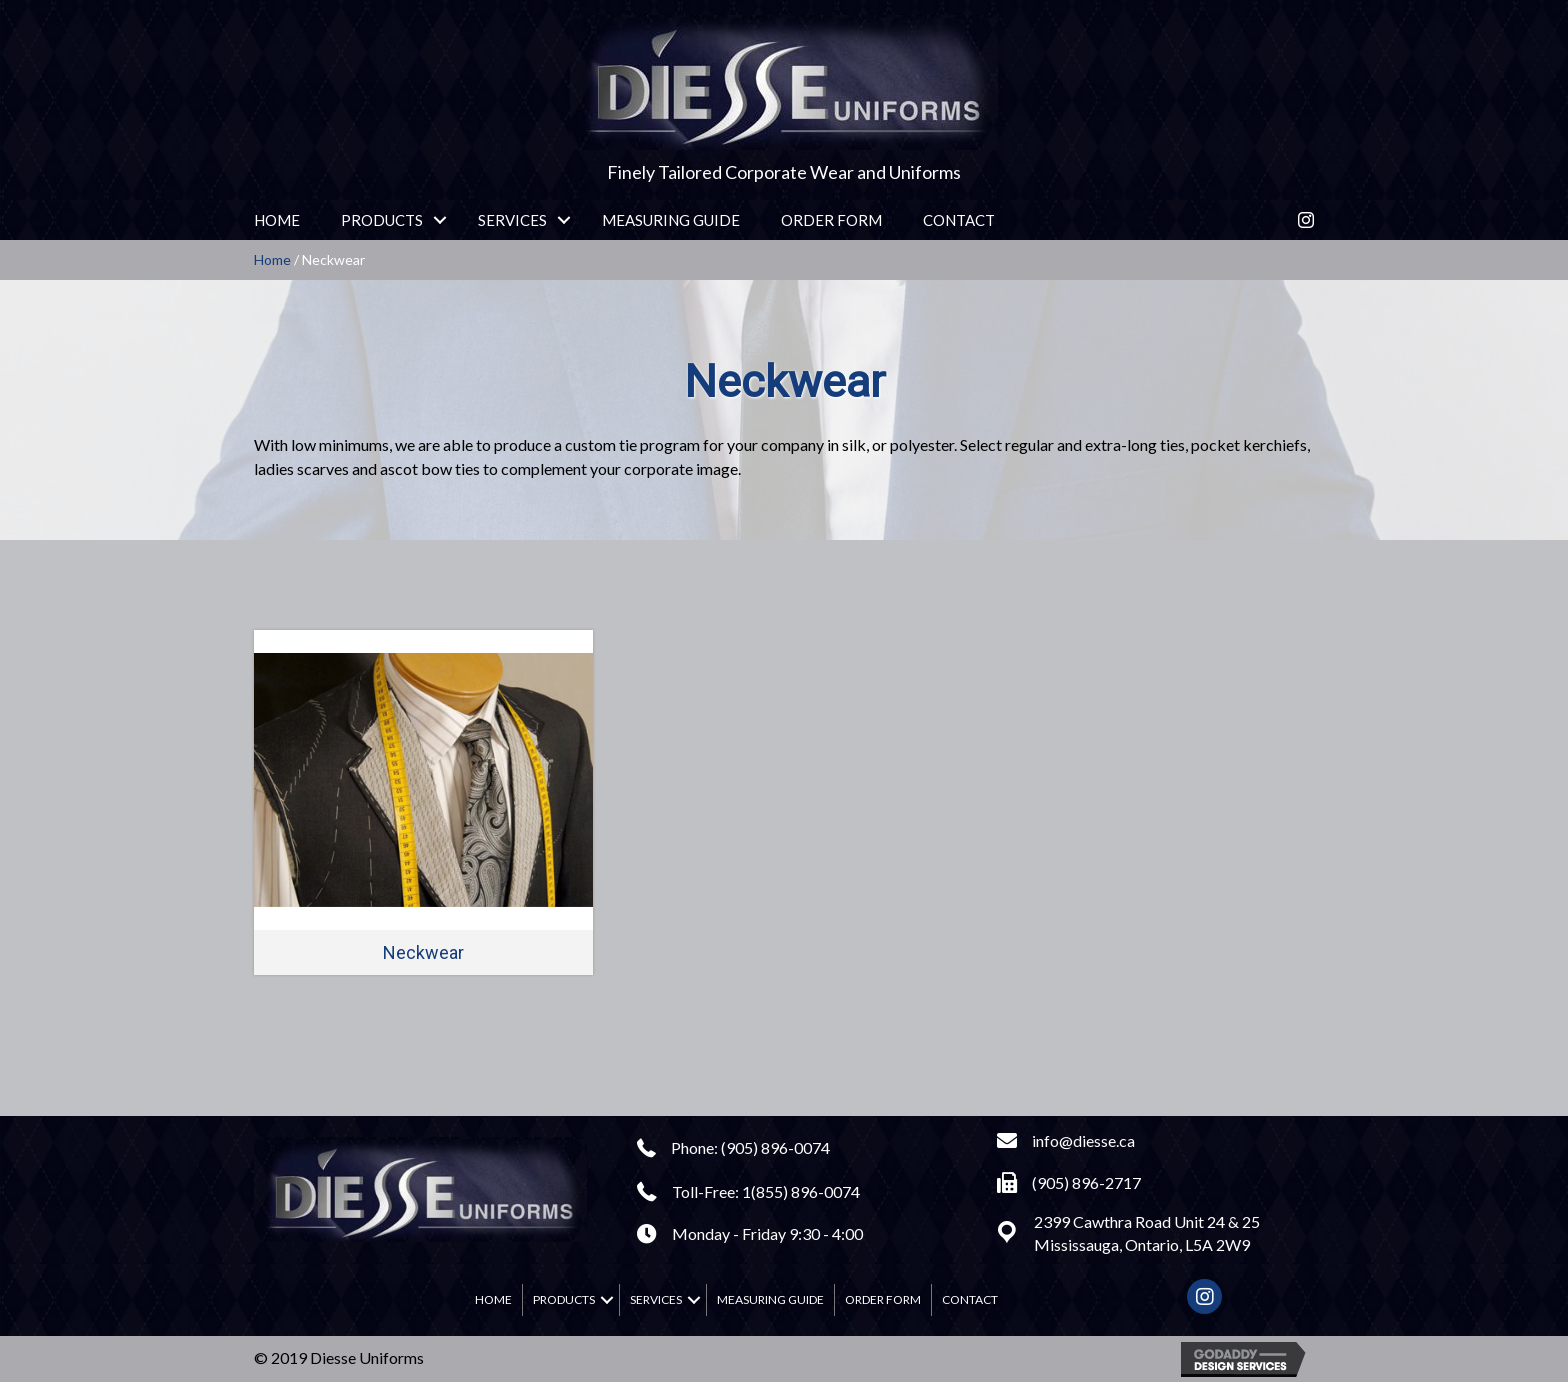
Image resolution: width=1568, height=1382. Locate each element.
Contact (959, 220)
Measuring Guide (671, 220)
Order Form (831, 220)
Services (512, 220)
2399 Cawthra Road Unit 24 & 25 (1147, 1221)
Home (277, 220)
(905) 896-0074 (775, 1147)
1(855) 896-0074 (801, 1191)
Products (382, 220)
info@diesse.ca (1083, 1140)
